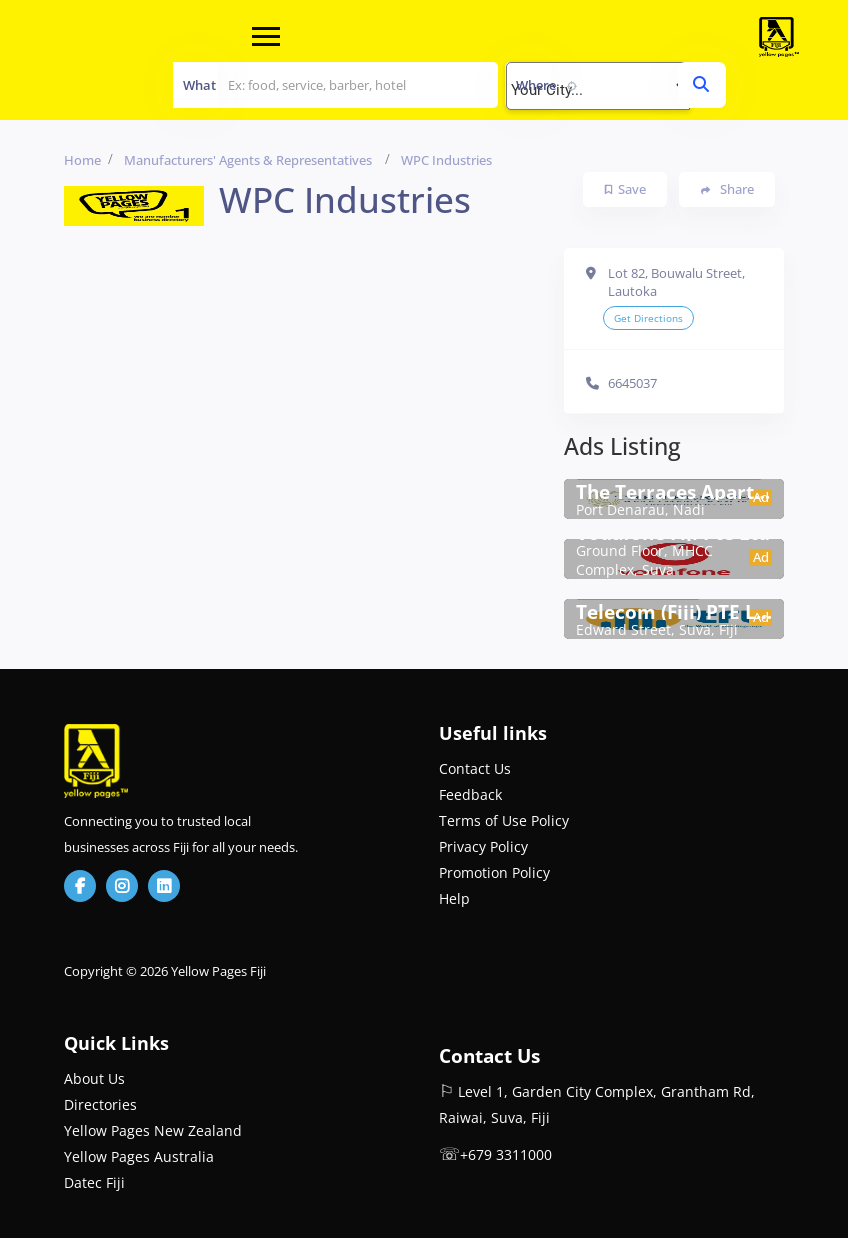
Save (625, 189)
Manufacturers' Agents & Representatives (248, 160)
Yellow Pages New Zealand (153, 1130)
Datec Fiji (94, 1182)
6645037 (632, 383)
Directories (100, 1104)
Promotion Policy (494, 872)
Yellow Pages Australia (139, 1156)
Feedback (470, 794)
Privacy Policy (483, 846)
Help (454, 898)
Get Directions (648, 318)
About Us (94, 1078)
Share (727, 189)
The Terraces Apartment (674, 492)
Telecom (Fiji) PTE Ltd (674, 612)
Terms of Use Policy (504, 820)
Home (82, 160)
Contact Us (475, 768)
